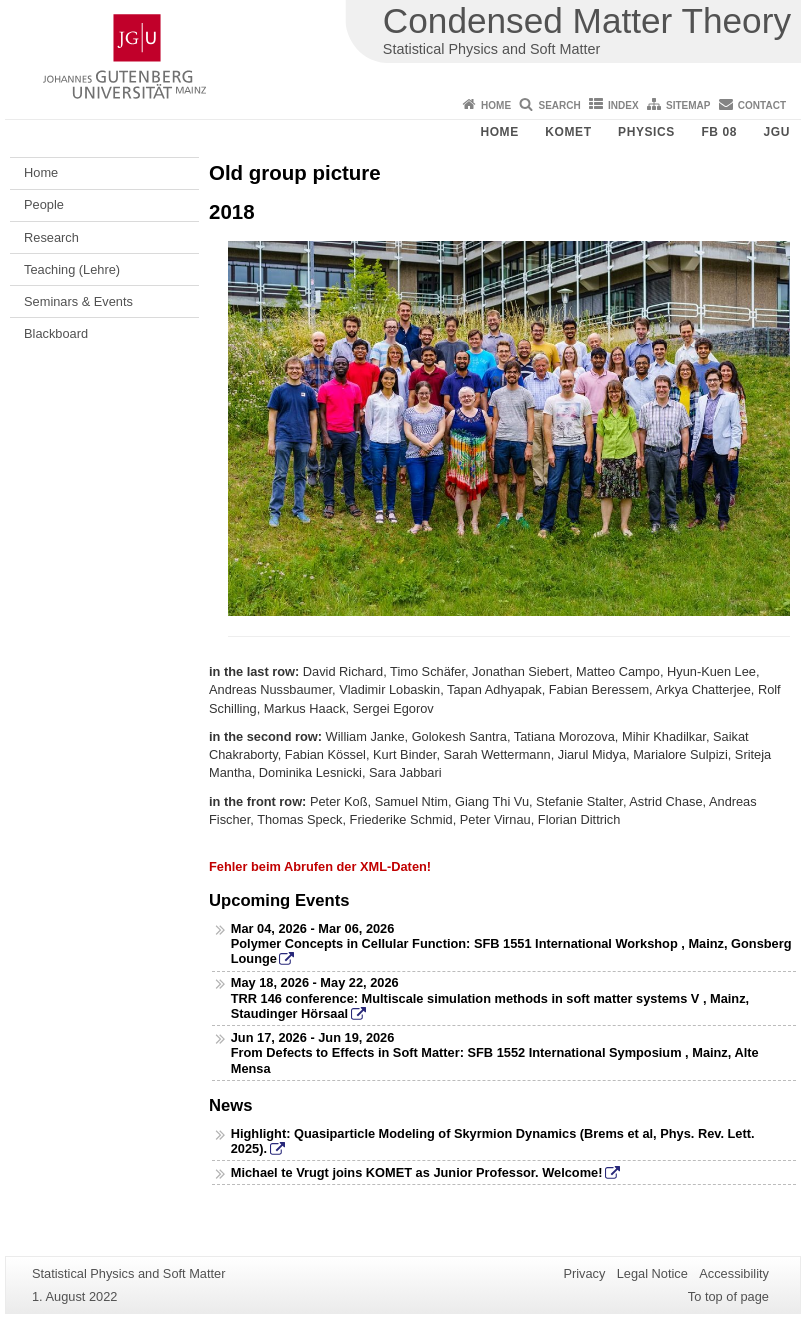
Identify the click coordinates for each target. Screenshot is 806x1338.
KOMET (568, 132)
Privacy (584, 1273)
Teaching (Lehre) (72, 269)
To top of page (728, 1296)
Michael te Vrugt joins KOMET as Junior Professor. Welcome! (417, 1172)
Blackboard (56, 333)
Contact (762, 105)
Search (559, 105)
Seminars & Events (78, 301)
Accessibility (734, 1273)
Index (623, 105)
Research (51, 237)
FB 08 (719, 132)
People (44, 204)
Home (496, 105)
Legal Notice (652, 1273)
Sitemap (688, 105)
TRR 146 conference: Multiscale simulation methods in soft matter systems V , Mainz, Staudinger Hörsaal (490, 1006)
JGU (777, 132)
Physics (646, 132)
